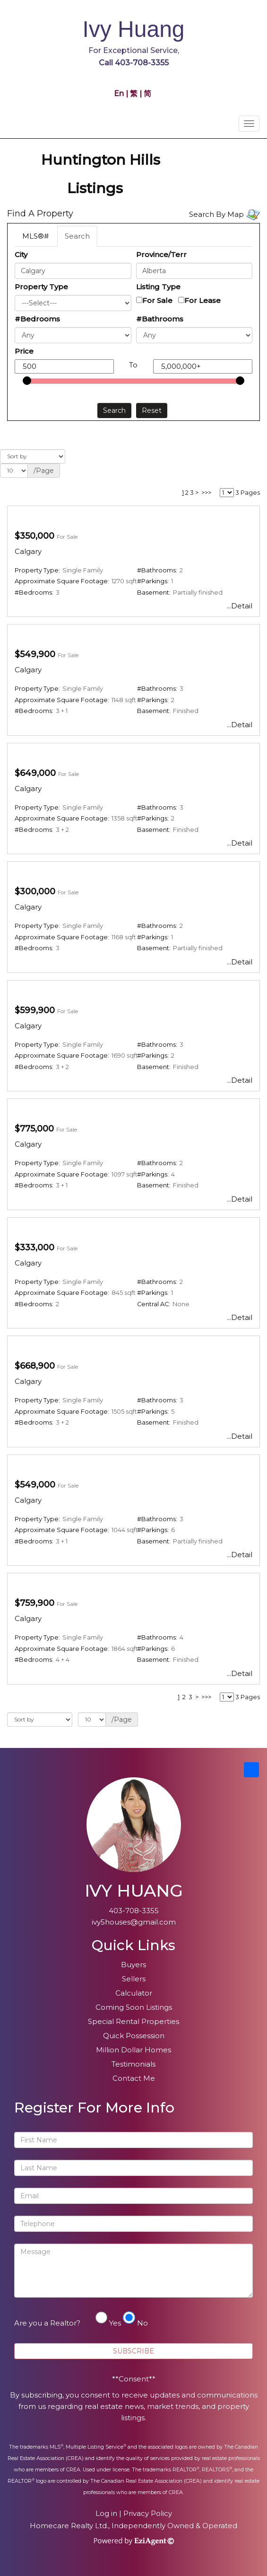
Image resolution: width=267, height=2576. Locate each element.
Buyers (133, 1964)
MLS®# (35, 236)
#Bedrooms (37, 318)
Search (77, 236)
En (120, 93)
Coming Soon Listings (133, 2007)
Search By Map (216, 214)
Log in (106, 2513)
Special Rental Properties (133, 2021)
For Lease (202, 300)
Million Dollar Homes (133, 2049)
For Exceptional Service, (133, 50)
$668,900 (35, 1366)
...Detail (239, 605)
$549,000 (35, 1485)
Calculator (133, 1992)
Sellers (134, 1978)
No (142, 2322)
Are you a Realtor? (47, 2322)
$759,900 (34, 1603)
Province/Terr (161, 254)
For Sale (157, 300)
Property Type (41, 286)
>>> (206, 492)
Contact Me (133, 2078)
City (21, 254)
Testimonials (133, 2063)
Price (24, 351)
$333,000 (34, 1247)
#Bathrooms (159, 318)
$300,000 (35, 891)
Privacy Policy (147, 2513)
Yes (115, 2322)
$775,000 (34, 1128)
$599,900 (35, 1010)
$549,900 (35, 654)
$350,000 (34, 536)
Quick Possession (133, 2035)
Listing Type (158, 286)
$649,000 (35, 773)
